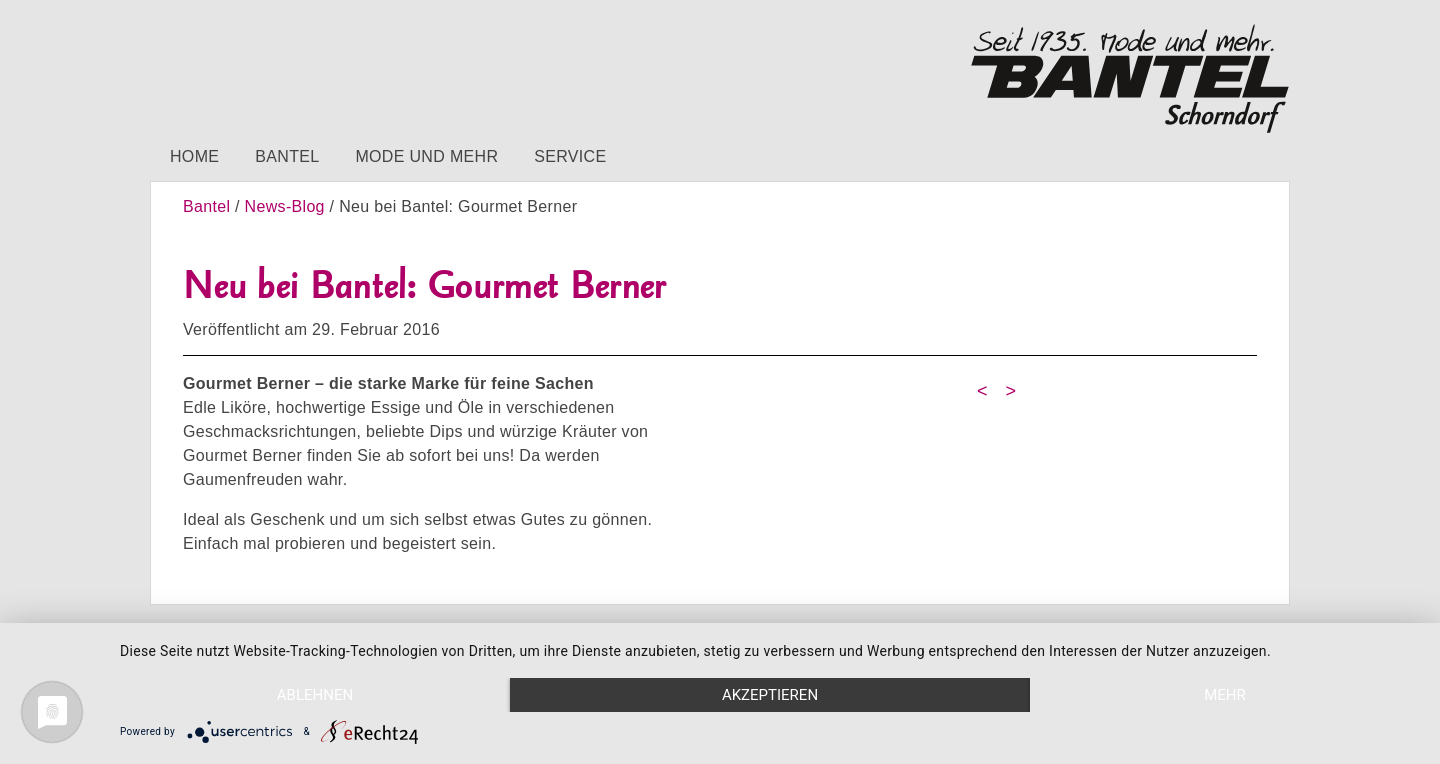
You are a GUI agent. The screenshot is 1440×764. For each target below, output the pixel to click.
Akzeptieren (770, 695)
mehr (1225, 695)
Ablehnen (315, 695)
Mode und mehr (426, 156)
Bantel (287, 156)
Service (570, 156)
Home (194, 156)
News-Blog (285, 206)
